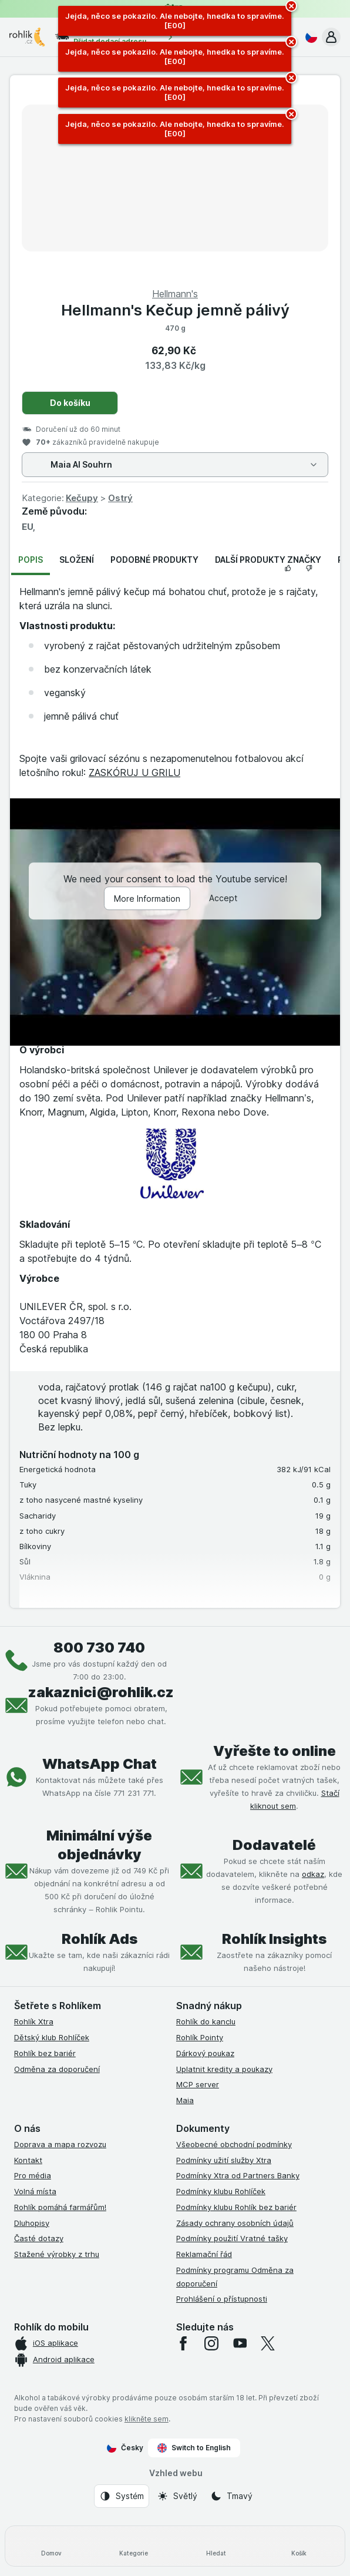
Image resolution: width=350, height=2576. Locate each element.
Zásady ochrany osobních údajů (235, 2223)
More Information (147, 899)
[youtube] (240, 2343)
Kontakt (28, 2160)
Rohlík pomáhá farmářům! (60, 2207)
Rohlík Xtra (33, 2021)
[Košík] (299, 2546)
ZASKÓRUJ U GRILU (134, 772)
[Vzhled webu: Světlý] (177, 2496)
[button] (331, 37)
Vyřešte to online (274, 1750)
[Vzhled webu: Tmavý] (231, 2496)
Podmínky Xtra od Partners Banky (237, 2175)
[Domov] (51, 2546)
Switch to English (194, 2448)
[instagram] (211, 2343)
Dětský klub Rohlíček (51, 2037)
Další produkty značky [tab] (268, 560)
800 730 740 (99, 1647)
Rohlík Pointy (199, 2037)
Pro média (32, 2175)
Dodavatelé (274, 1844)
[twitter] (268, 2343)
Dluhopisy (31, 2223)
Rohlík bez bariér (45, 2053)
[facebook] (183, 2343)
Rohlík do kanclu (205, 2021)
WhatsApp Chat (99, 1763)
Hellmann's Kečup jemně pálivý (175, 310)
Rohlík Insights (274, 1938)
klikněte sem (146, 2418)
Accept (223, 899)
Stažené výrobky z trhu (56, 2254)
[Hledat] (216, 2546)
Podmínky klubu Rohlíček (220, 2191)
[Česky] (309, 37)
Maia (185, 2100)
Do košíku (70, 403)
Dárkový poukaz (205, 2053)
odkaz (313, 1874)
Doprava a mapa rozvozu (60, 2144)
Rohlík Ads (99, 1938)
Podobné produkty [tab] (154, 560)
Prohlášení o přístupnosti (221, 2298)
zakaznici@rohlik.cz (101, 1692)
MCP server (197, 2084)
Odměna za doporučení (57, 2069)
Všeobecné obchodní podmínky (234, 2144)
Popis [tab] (30, 560)
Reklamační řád (204, 2254)
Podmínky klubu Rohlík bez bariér (236, 2207)
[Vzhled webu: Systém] (121, 2496)
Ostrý (120, 497)
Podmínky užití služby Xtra (223, 2160)
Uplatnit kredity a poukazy (224, 2069)
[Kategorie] (134, 2546)
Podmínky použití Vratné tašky (232, 2238)
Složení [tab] (76, 560)
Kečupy (82, 497)
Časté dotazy (38, 2238)
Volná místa (35, 2191)
